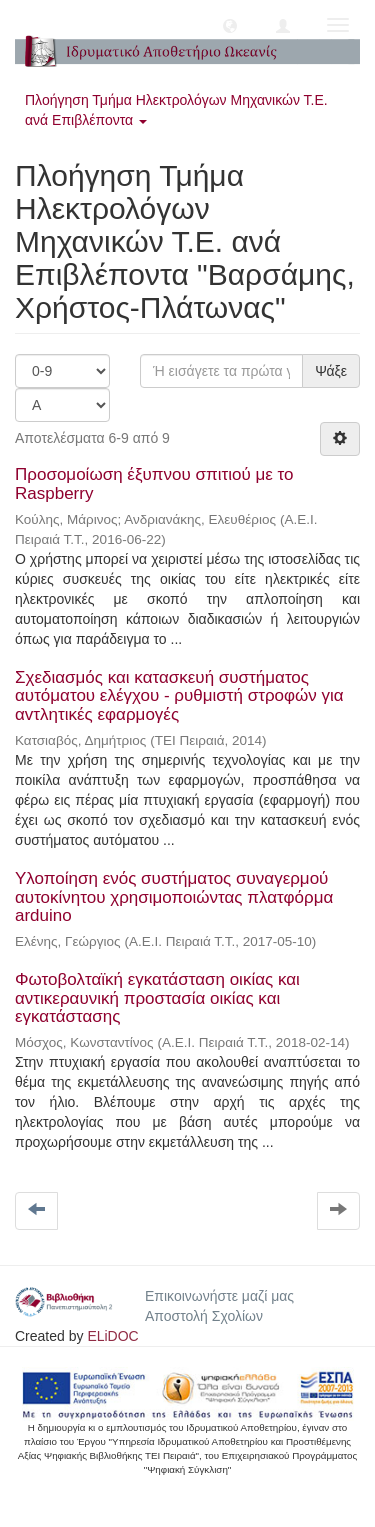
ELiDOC (112, 1336)
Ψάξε (331, 371)
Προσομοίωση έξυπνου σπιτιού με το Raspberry (154, 484)
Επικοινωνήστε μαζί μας (219, 1296)
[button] (230, 25)
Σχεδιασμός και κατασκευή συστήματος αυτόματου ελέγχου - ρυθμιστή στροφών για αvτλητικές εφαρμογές (179, 696)
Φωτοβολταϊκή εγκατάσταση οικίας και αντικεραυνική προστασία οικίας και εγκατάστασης (157, 998)
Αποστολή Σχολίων (204, 1316)
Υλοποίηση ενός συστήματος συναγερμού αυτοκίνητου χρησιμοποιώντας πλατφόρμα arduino (174, 897)
